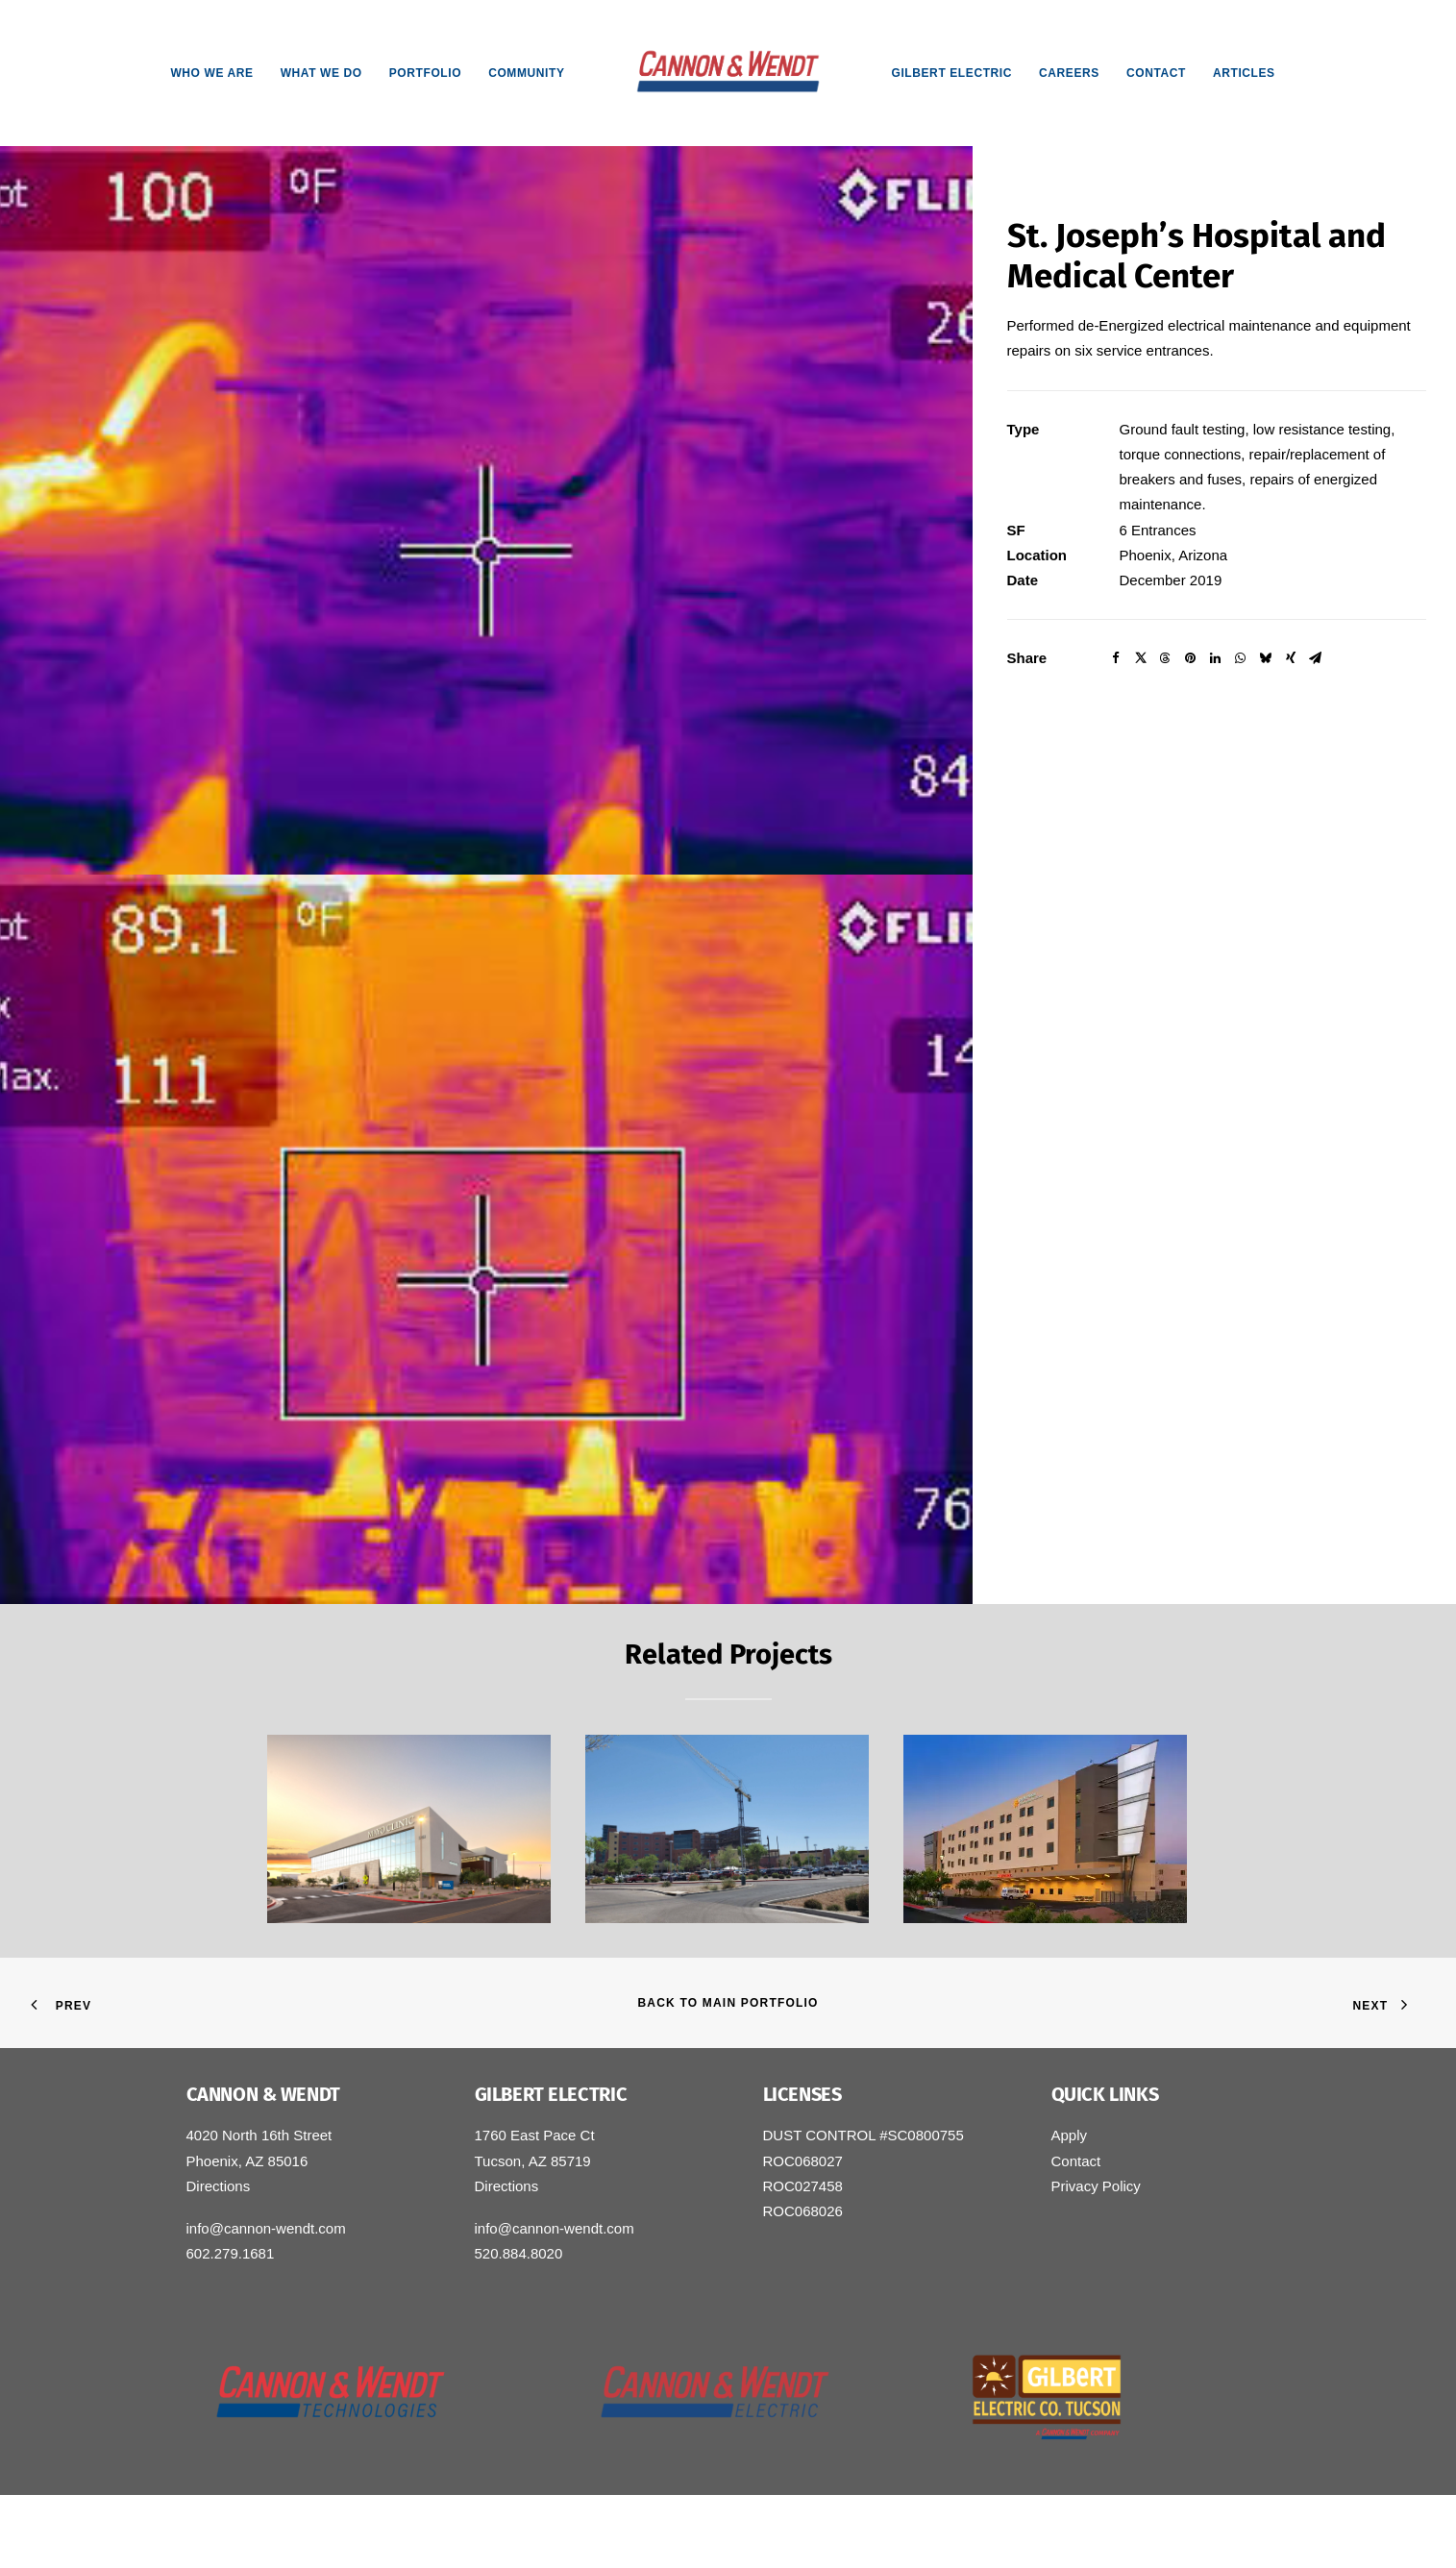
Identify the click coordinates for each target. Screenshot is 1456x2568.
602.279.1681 (230, 2253)
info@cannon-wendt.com (266, 2228)
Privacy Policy (1096, 2186)
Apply (1069, 2135)
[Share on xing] (1290, 658)
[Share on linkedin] (1215, 658)
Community (526, 73)
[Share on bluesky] (1265, 658)
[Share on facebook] (1115, 658)
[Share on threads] (1165, 658)
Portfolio (425, 73)
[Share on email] (1315, 658)
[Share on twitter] (1140, 658)
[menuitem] (211, 73)
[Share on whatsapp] (1240, 658)
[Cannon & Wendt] (728, 73)
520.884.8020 (519, 2253)
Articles (1244, 73)
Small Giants (478, 2530)
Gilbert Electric (951, 73)
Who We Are (211, 73)
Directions (218, 2186)
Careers (1069, 73)
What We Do (321, 73)
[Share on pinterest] (1190, 658)
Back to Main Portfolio (727, 2003)
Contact (1156, 73)
